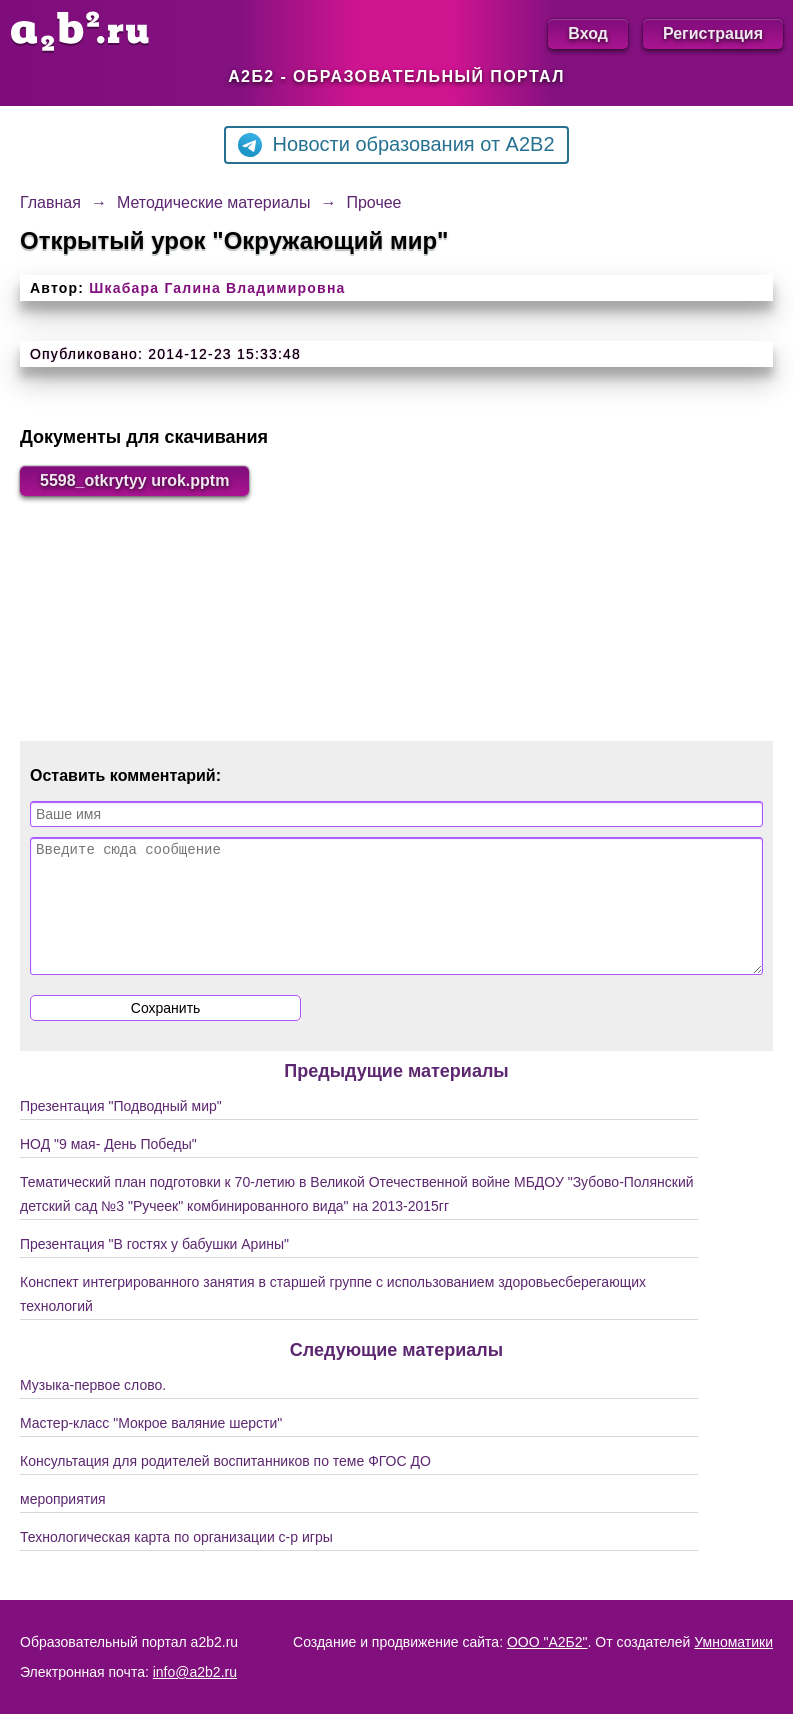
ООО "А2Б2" (547, 1642)
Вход (588, 33)
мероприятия (63, 1523)
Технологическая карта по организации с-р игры (176, 1561)
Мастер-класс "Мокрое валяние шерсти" (151, 1447)
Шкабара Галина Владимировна (217, 288)
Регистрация (713, 33)
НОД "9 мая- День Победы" (108, 1168)
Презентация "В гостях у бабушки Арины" (154, 1268)
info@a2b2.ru (195, 1672)
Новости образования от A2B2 (396, 145)
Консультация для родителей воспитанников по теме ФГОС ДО (225, 1485)
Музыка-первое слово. (93, 1409)
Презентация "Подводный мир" (121, 1130)
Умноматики (733, 1642)
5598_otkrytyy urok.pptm (134, 480)
